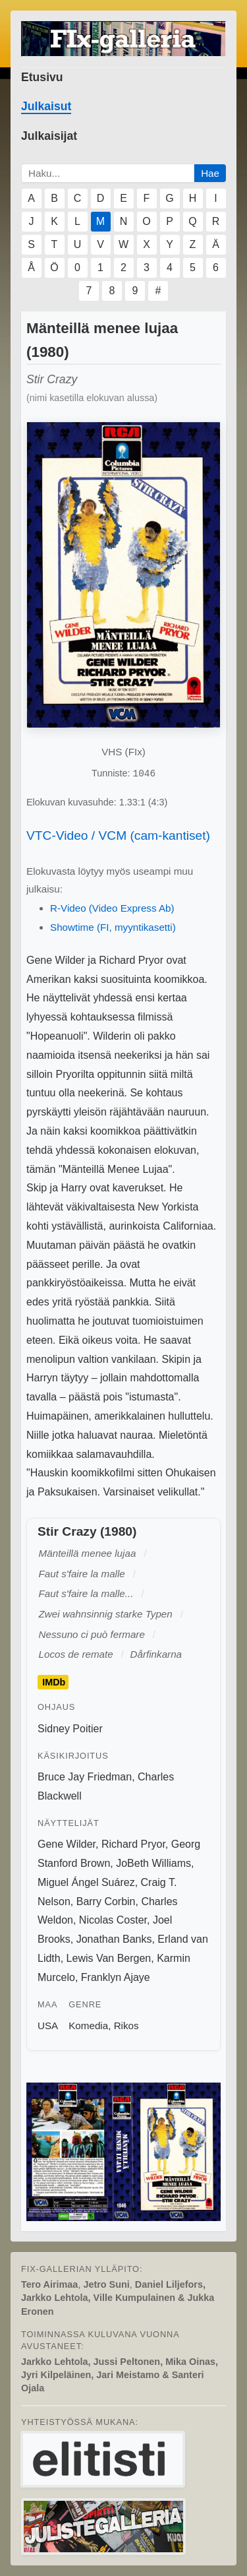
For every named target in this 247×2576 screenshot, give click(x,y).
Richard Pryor (133, 1844)
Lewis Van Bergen (109, 1958)
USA (48, 2025)
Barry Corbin (106, 1901)
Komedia (88, 2025)
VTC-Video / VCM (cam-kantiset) (118, 835)
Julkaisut (46, 106)
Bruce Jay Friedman (85, 1776)
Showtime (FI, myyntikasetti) (113, 927)
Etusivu (42, 77)
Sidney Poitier (70, 1728)
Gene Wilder (67, 1844)
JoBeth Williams (153, 1863)
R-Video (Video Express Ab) (112, 908)
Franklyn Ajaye (115, 1977)
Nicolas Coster (113, 1920)
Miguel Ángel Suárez (86, 1882)
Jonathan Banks (114, 1939)
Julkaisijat (49, 135)
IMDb (53, 1682)
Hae (210, 173)
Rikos (126, 2025)
